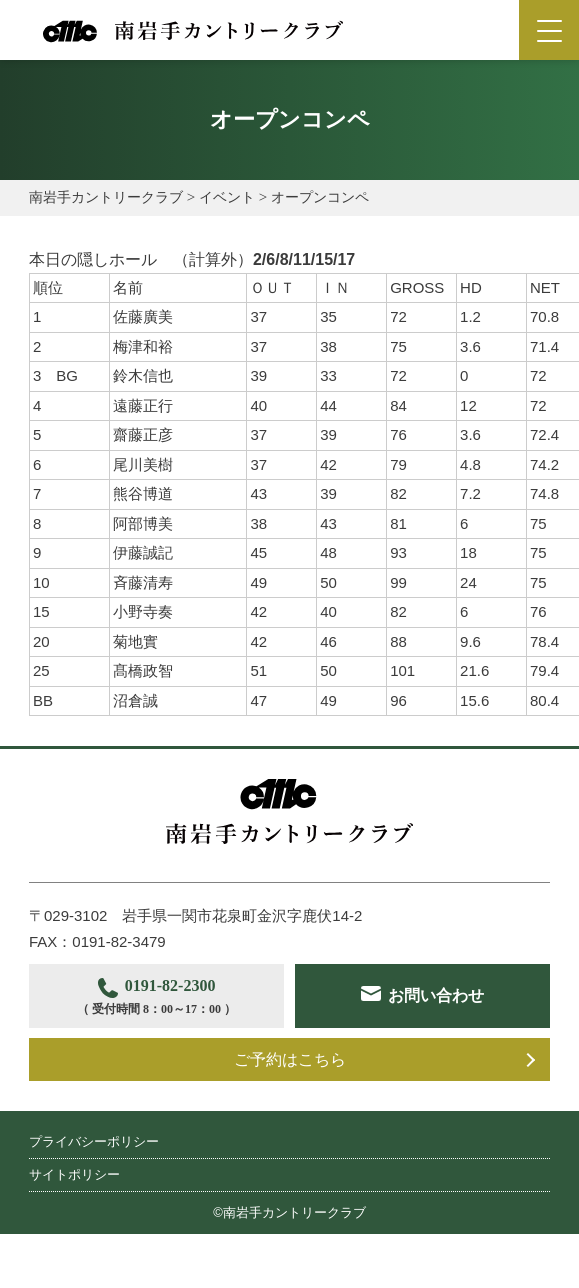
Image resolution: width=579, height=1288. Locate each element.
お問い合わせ (178, 1059)
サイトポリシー (74, 1227)
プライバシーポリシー (94, 1194)
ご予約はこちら (290, 1112)
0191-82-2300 (164, 998)
